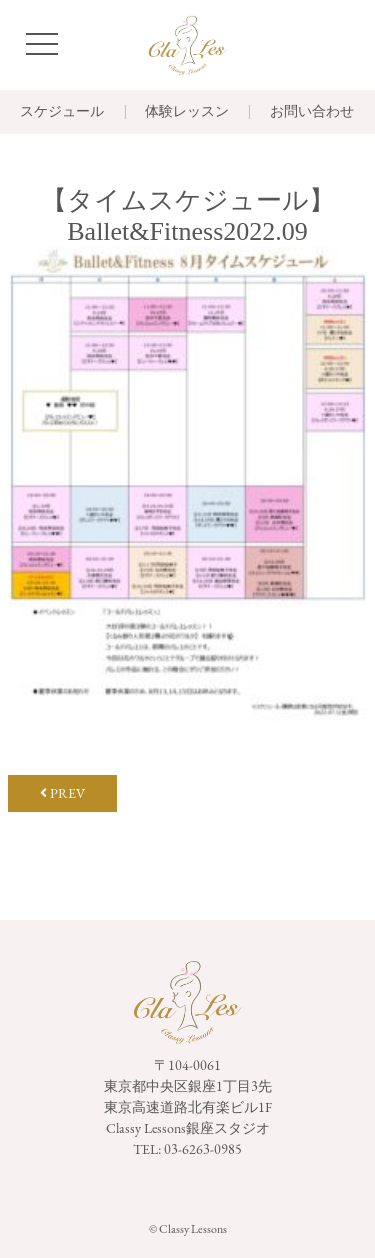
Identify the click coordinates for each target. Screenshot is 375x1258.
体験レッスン (187, 112)
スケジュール (62, 112)
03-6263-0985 (203, 1149)
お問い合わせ (312, 112)
